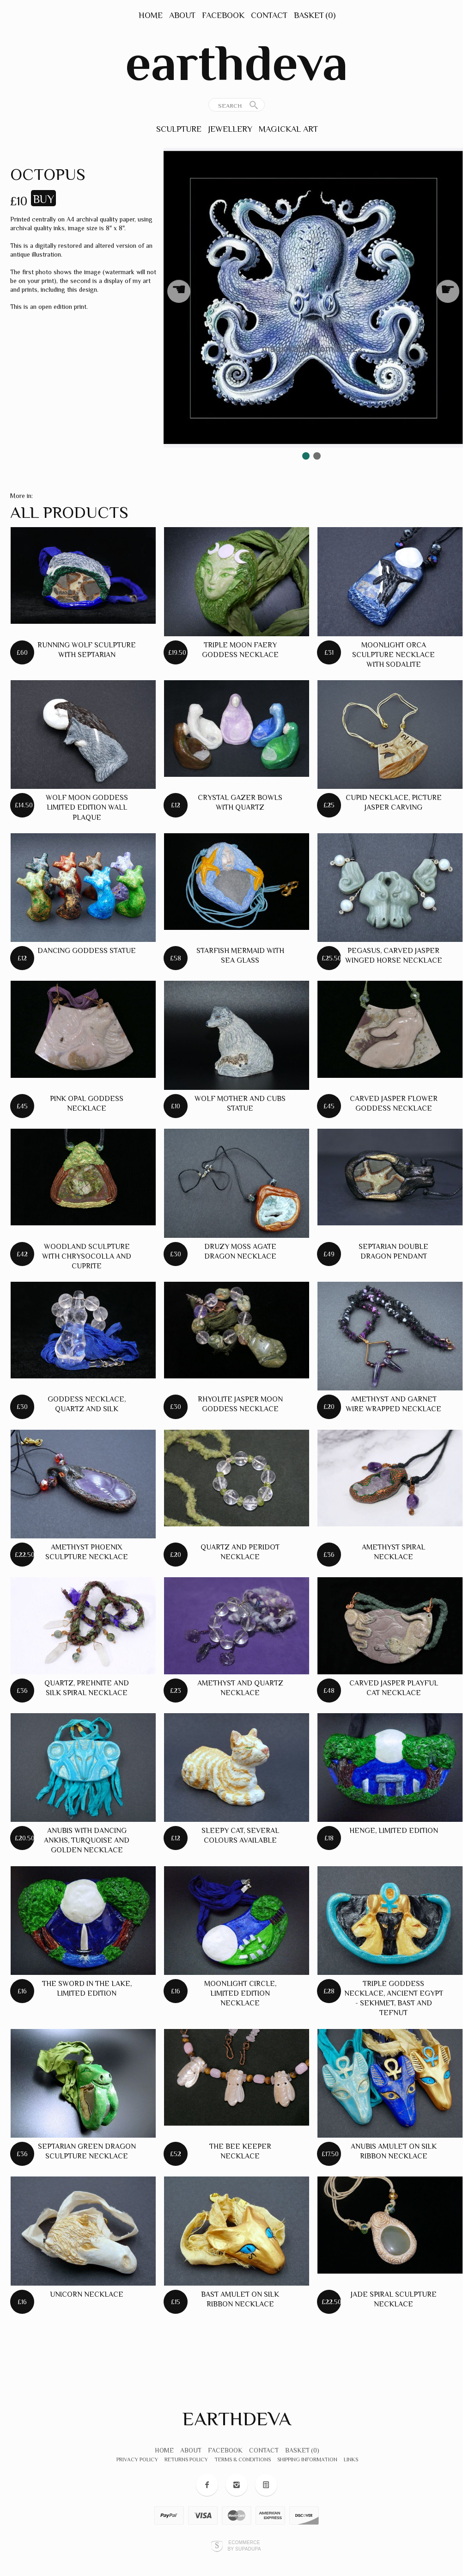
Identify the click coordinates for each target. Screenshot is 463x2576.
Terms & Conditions (242, 2459)
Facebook (223, 15)
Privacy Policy (137, 2459)
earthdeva (236, 62)
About (182, 15)
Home (151, 15)
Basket (314, 15)
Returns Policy (186, 2459)
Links (351, 2459)
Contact (269, 15)
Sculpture (178, 129)
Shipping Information (307, 2459)
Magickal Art (288, 129)
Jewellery (230, 129)
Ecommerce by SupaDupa (244, 2545)
